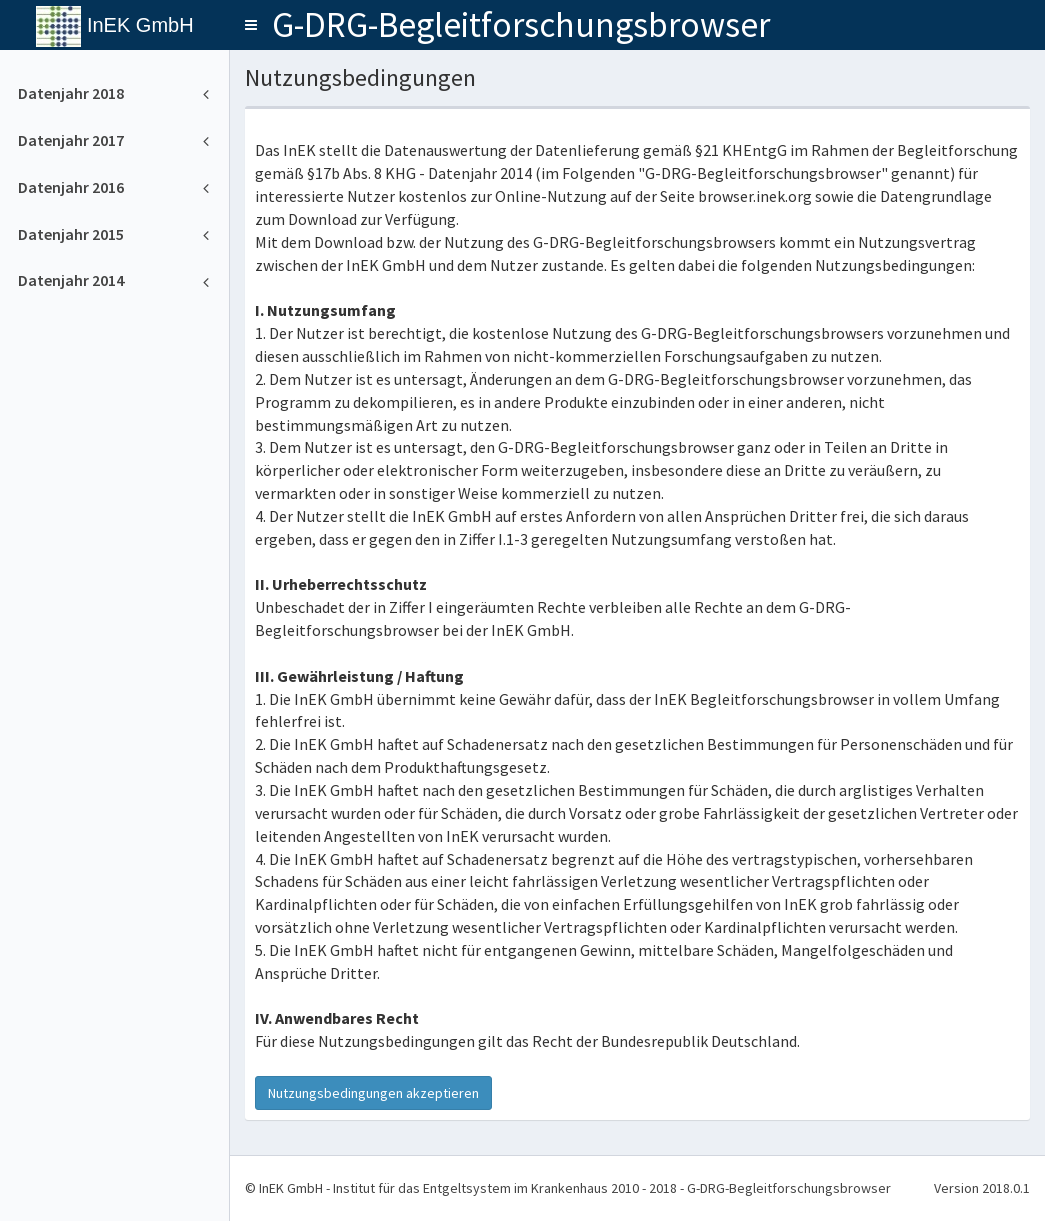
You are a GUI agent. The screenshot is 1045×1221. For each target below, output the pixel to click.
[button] (251, 25)
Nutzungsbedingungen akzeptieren (373, 1093)
